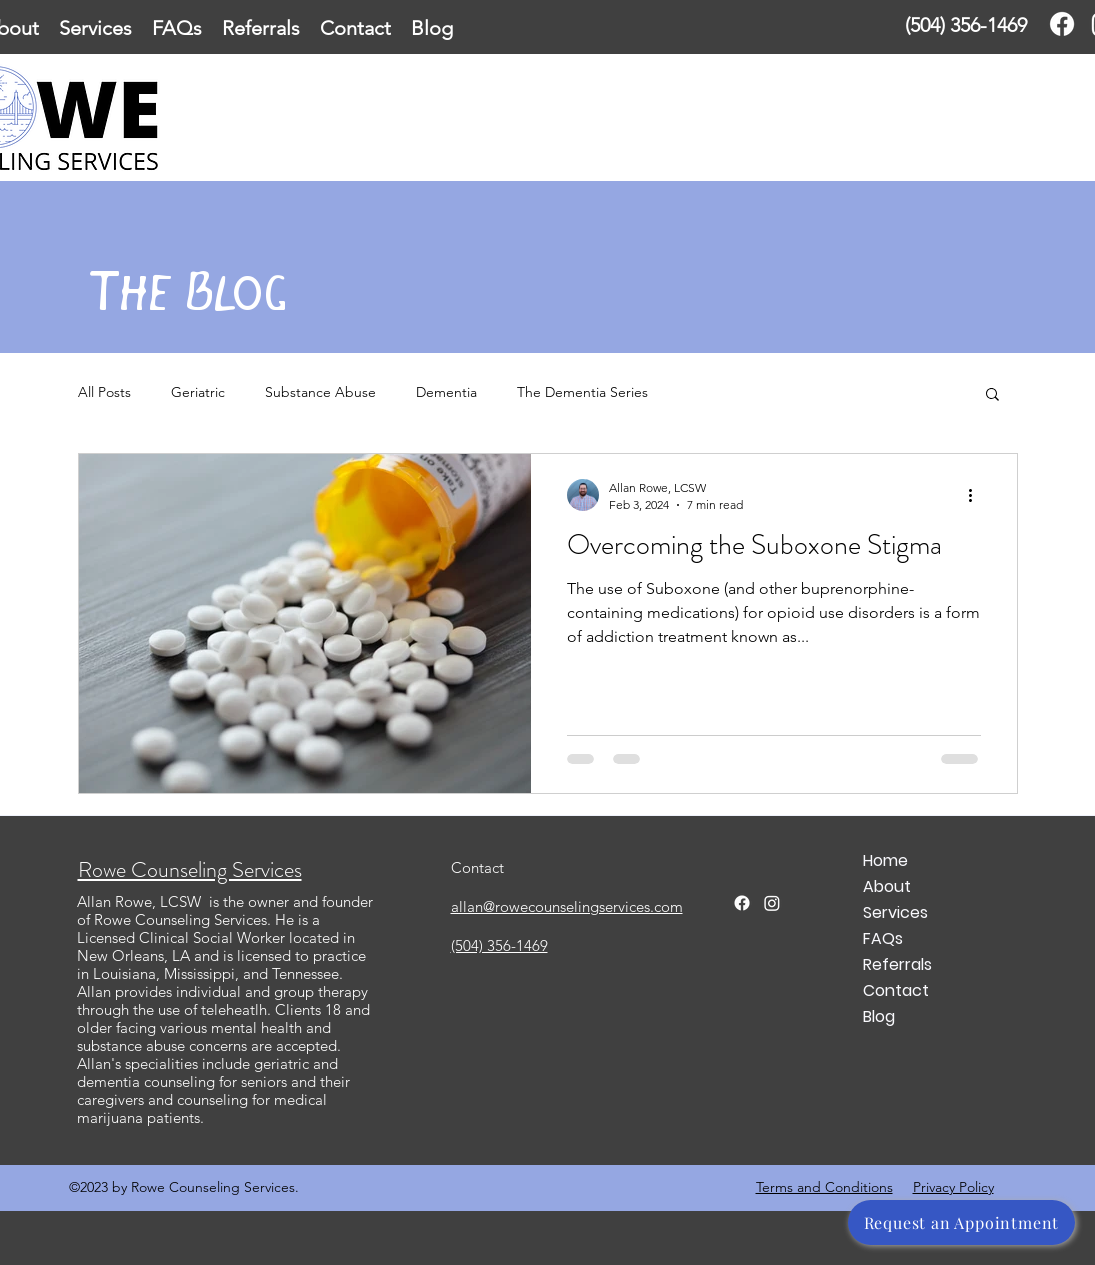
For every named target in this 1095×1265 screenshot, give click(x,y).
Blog (879, 1016)
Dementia (446, 392)
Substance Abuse (320, 392)
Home (885, 860)
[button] (992, 395)
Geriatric (198, 392)
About (887, 886)
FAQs (883, 938)
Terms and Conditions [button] (824, 1187)
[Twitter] (772, 903)
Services (895, 912)
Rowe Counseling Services (190, 869)
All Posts (104, 392)
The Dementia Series (582, 392)
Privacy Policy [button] (953, 1187)
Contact (896, 990)
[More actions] (978, 495)
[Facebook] (1062, 24)
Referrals (897, 964)
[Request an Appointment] (961, 1222)
